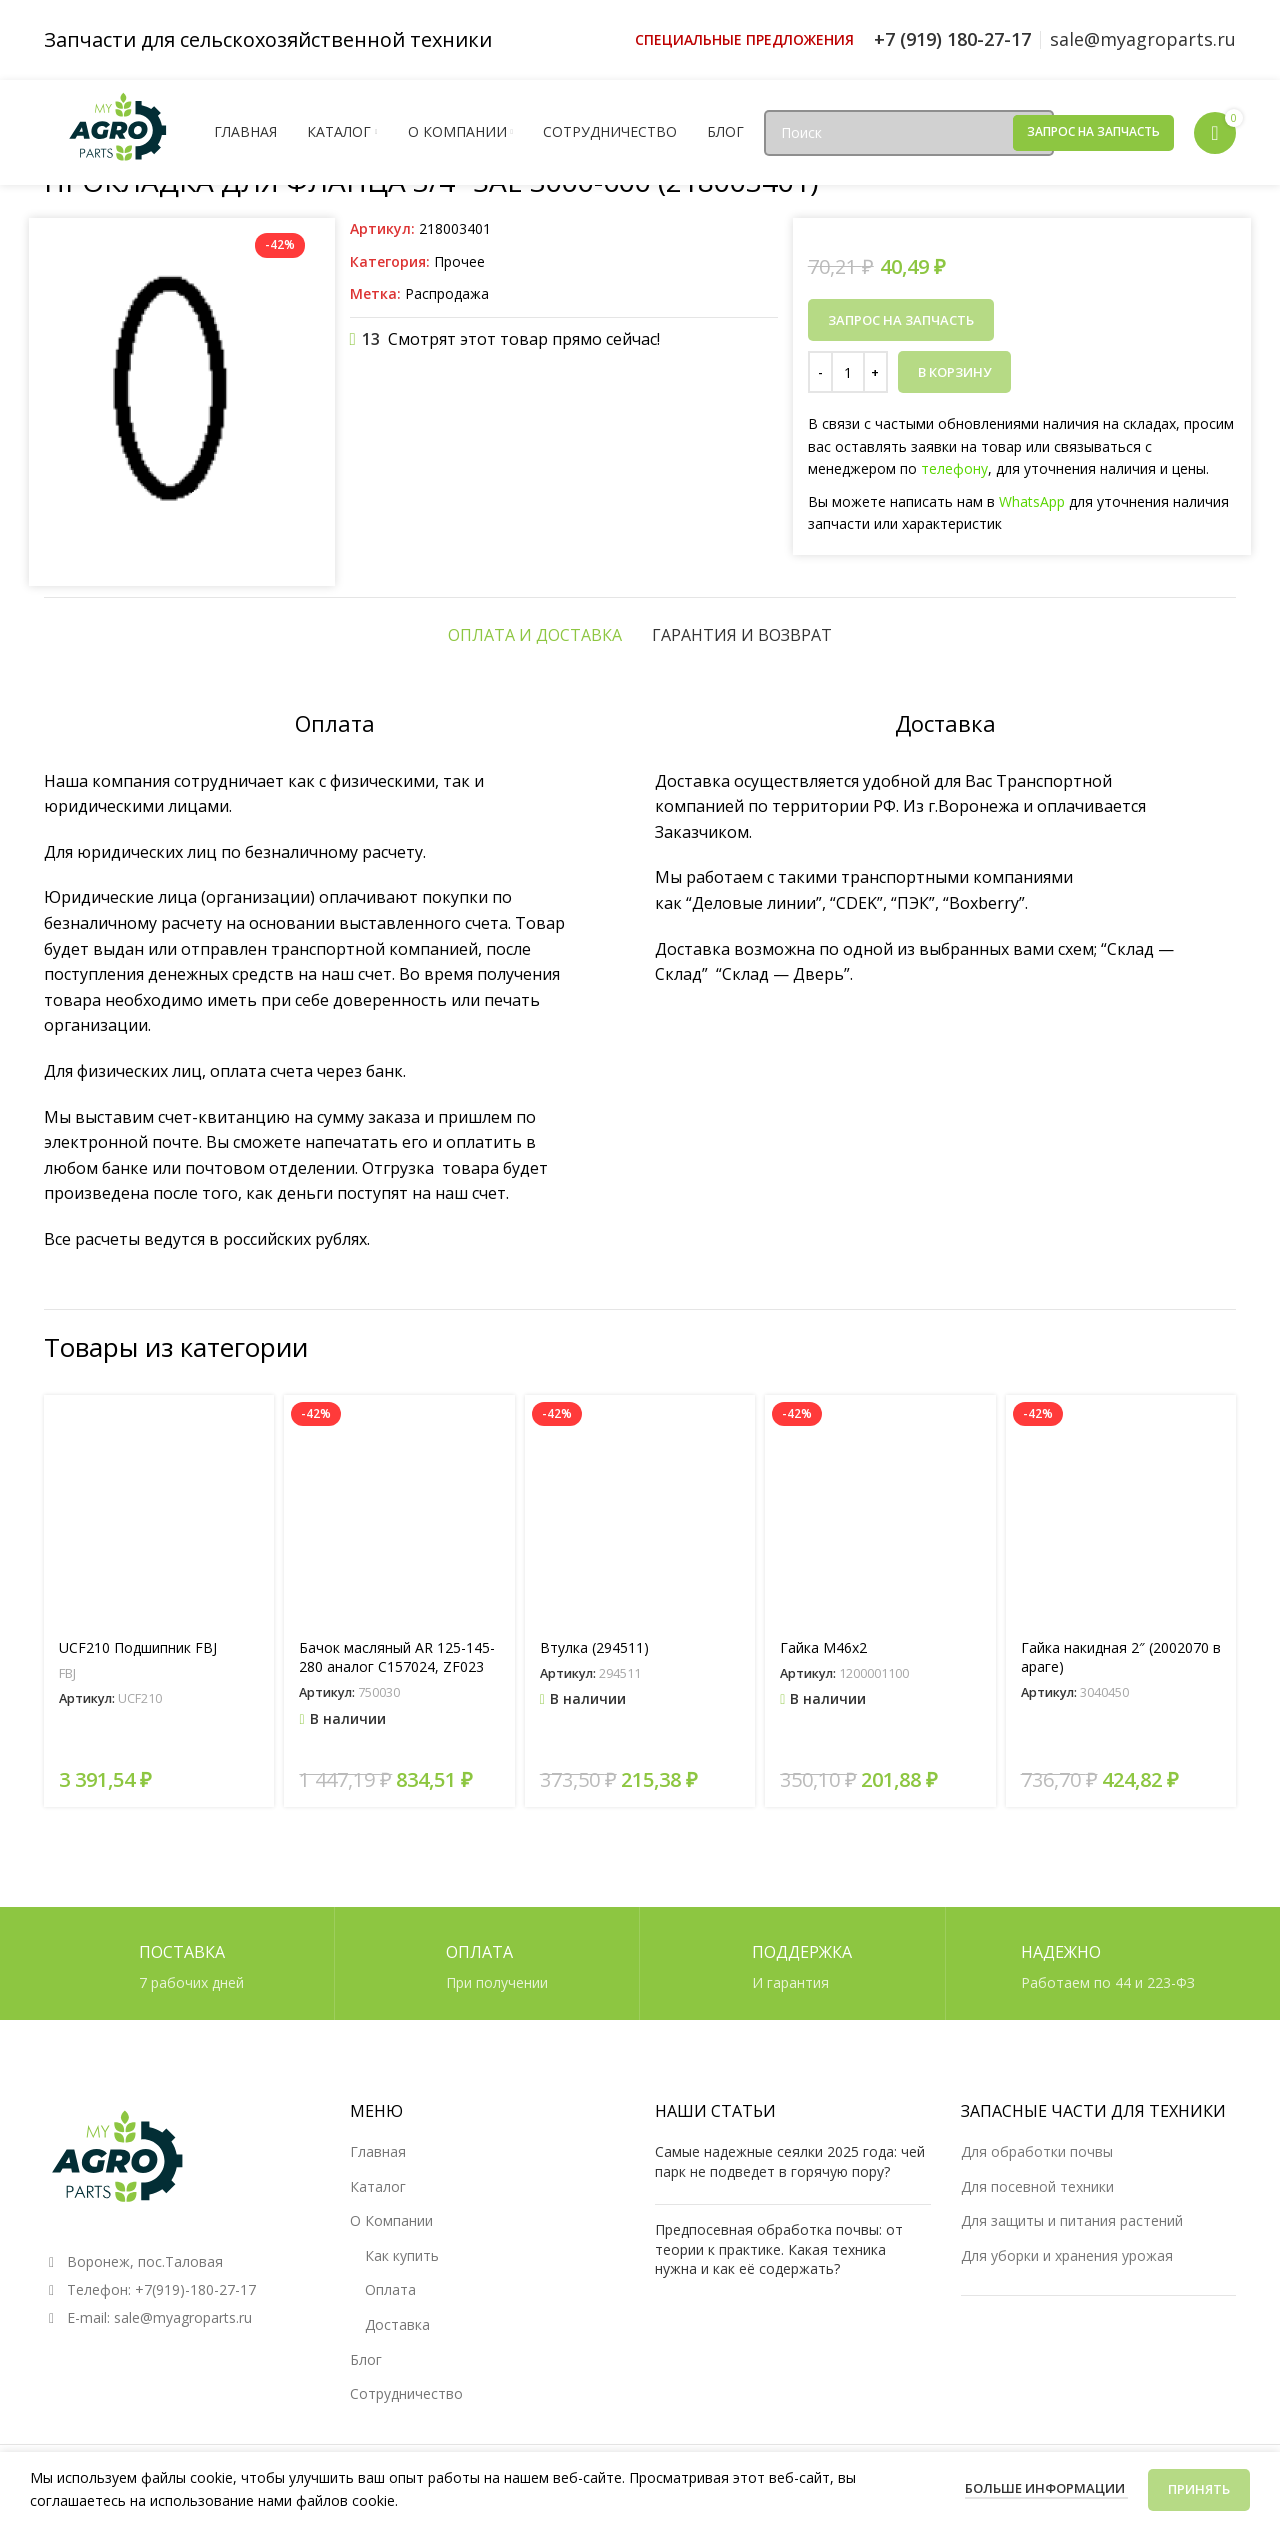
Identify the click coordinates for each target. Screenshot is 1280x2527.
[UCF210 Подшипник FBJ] (159, 1510)
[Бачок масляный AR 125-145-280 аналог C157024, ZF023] (399, 1510)
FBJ (67, 1673)
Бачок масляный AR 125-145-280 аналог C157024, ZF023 (397, 1657)
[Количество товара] (848, 372)
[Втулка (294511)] (640, 1510)
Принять (1199, 2489)
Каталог (378, 2186)
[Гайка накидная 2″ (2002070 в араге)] (1121, 1510)
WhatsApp (1032, 501)
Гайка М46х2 (823, 1647)
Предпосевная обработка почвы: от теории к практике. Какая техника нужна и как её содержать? (779, 2249)
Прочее (459, 261)
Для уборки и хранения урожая (1067, 2255)
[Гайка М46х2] (880, 1510)
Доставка (397, 2324)
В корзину (954, 372)
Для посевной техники (1037, 2186)
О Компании (391, 2220)
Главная (378, 2151)
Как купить (402, 2255)
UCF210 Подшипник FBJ (138, 1647)
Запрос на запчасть (1093, 131)
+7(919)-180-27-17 (195, 2289)
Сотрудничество (406, 2393)
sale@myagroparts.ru (183, 2317)
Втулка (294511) (594, 1647)
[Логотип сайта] (119, 130)
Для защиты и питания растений (1072, 2220)
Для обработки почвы (1037, 2151)
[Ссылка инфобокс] (744, 40)
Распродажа (447, 293)
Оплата (390, 2289)
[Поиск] (909, 133)
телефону (954, 468)
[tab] (535, 635)
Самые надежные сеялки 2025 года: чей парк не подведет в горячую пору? (790, 2161)
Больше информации (1046, 2488)
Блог (366, 2359)
